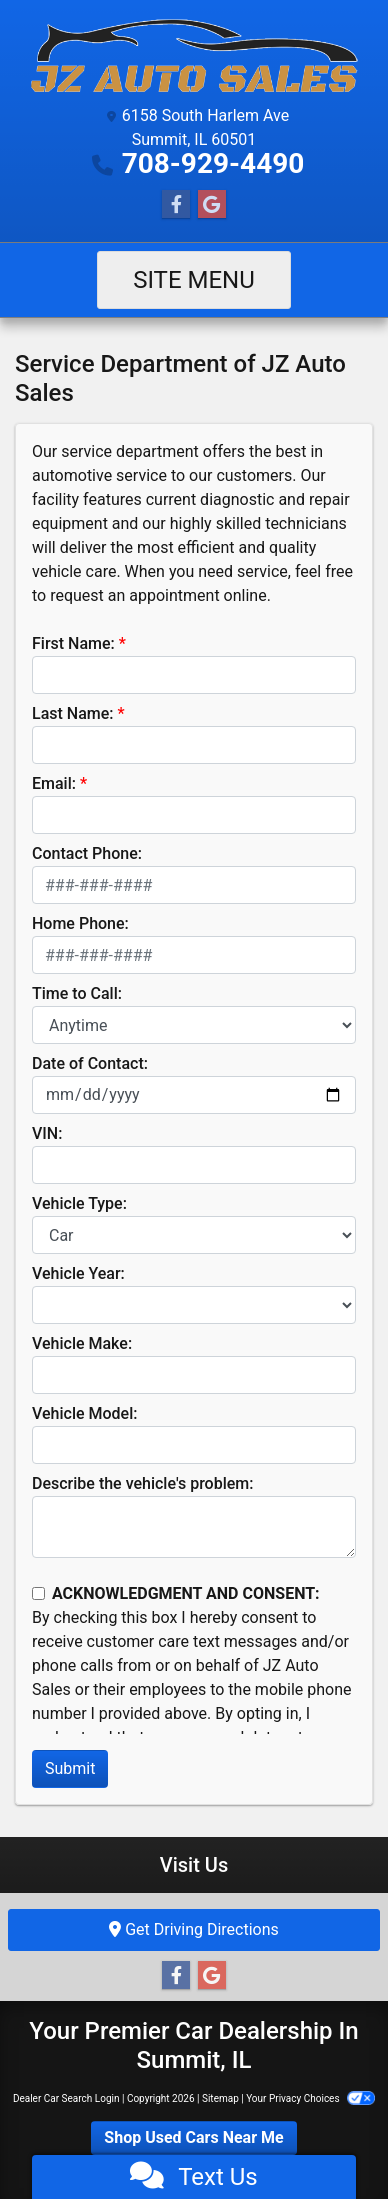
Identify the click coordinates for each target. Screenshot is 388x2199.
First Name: (73, 643)
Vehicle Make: (82, 1343)
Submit (70, 1768)
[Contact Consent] (38, 1593)
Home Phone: (80, 923)
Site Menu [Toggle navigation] (194, 280)
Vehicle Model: (84, 1413)
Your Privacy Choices (310, 2098)
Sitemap (220, 2098)
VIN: (47, 1133)
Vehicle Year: (78, 1273)
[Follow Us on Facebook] (176, 205)
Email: (54, 783)
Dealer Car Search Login (66, 2098)
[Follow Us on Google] (212, 205)
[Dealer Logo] (194, 56)
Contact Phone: (87, 853)
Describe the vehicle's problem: (142, 1483)
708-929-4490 (213, 163)
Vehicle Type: (79, 1203)
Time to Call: (77, 993)
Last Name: (73, 713)
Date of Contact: (90, 1063)
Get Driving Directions (194, 1929)
